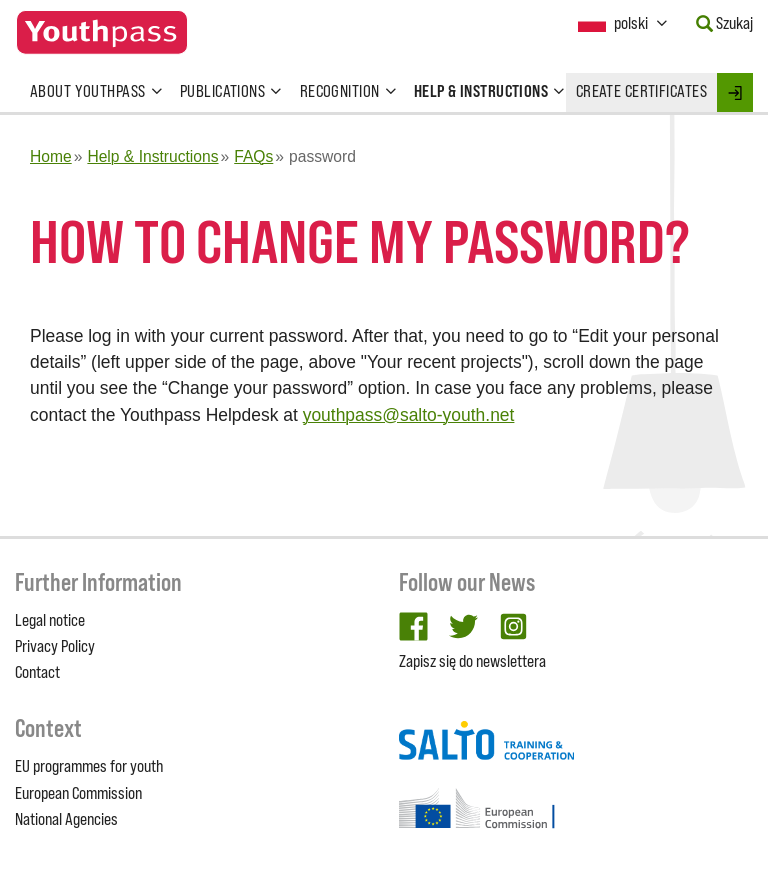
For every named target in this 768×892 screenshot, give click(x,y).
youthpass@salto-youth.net (409, 415)
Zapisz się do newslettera (472, 661)
